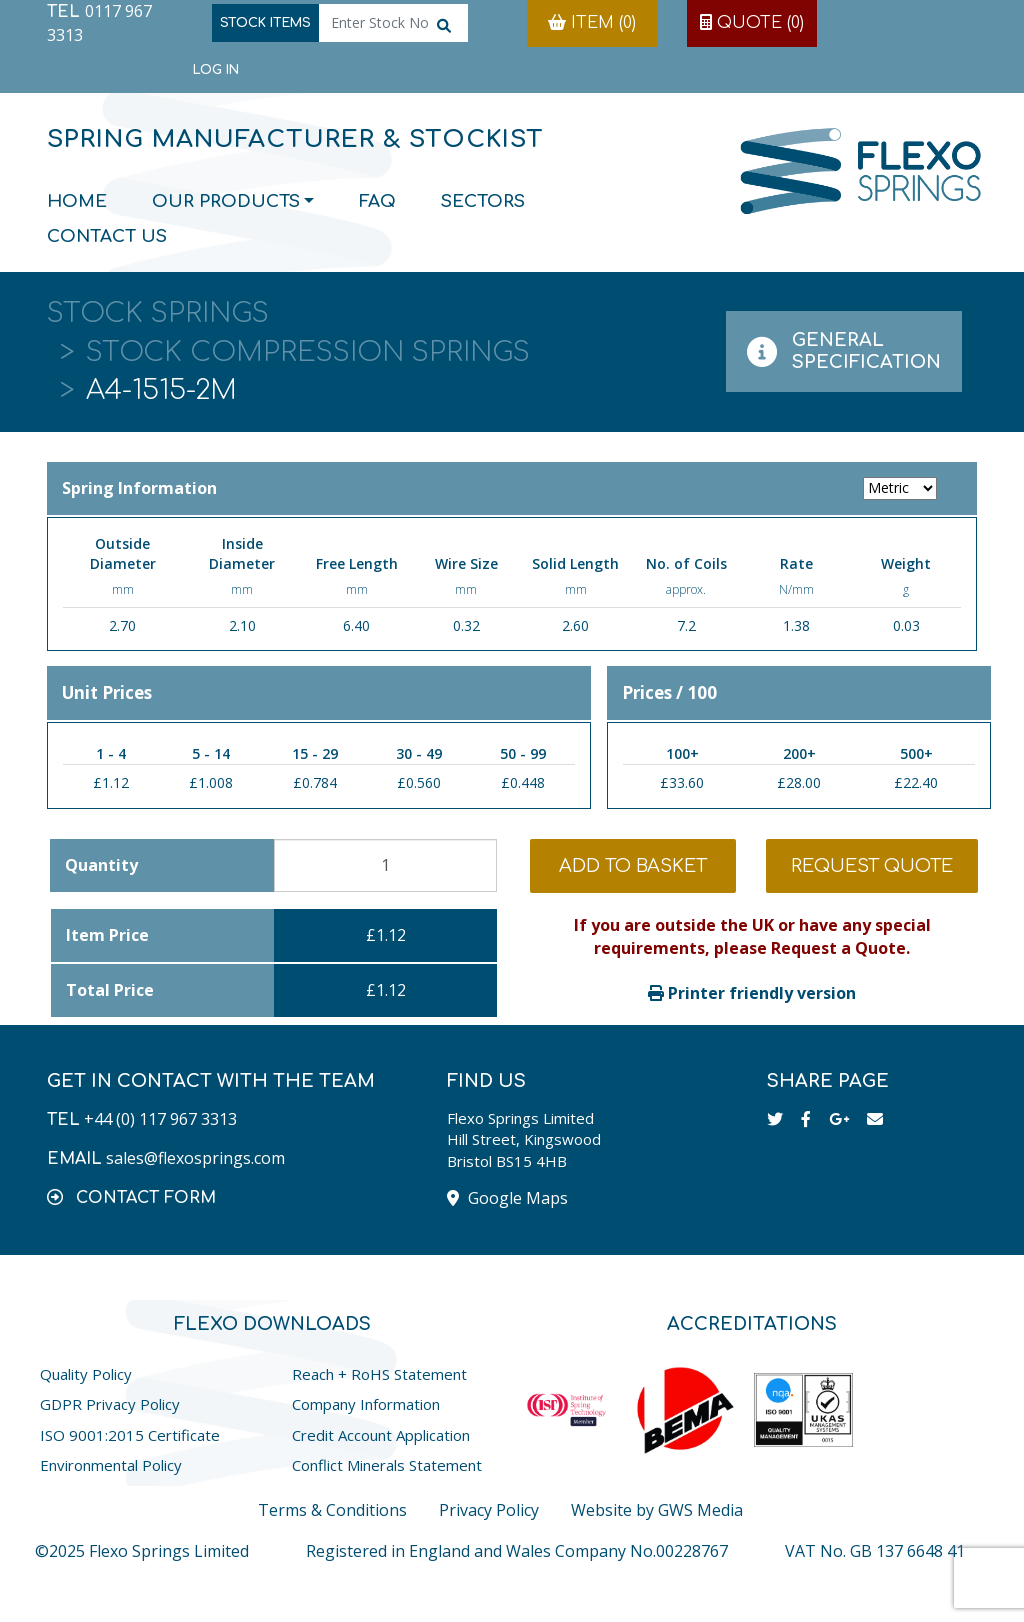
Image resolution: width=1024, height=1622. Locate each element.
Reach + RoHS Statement (379, 1374)
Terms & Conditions (332, 1510)
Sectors (483, 201)
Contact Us (107, 236)
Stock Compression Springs (308, 352)
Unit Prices (107, 692)
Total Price (110, 990)
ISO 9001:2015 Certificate (130, 1435)
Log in (216, 70)
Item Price (107, 935)
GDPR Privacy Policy (110, 1404)
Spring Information (512, 488)
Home (77, 201)
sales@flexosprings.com (195, 1158)
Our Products (226, 201)
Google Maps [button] (507, 1198)
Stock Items (265, 23)
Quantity (101, 865)
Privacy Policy (489, 1510)
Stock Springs (158, 313)
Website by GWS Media (657, 1510)
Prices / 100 (669, 692)
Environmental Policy (111, 1465)
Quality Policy (86, 1374)
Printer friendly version (752, 993)
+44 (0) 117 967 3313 (160, 1119)
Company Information (366, 1404)
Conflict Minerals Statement (387, 1465)
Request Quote (872, 866)
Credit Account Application (381, 1435)
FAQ (377, 201)
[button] (131, 1197)
